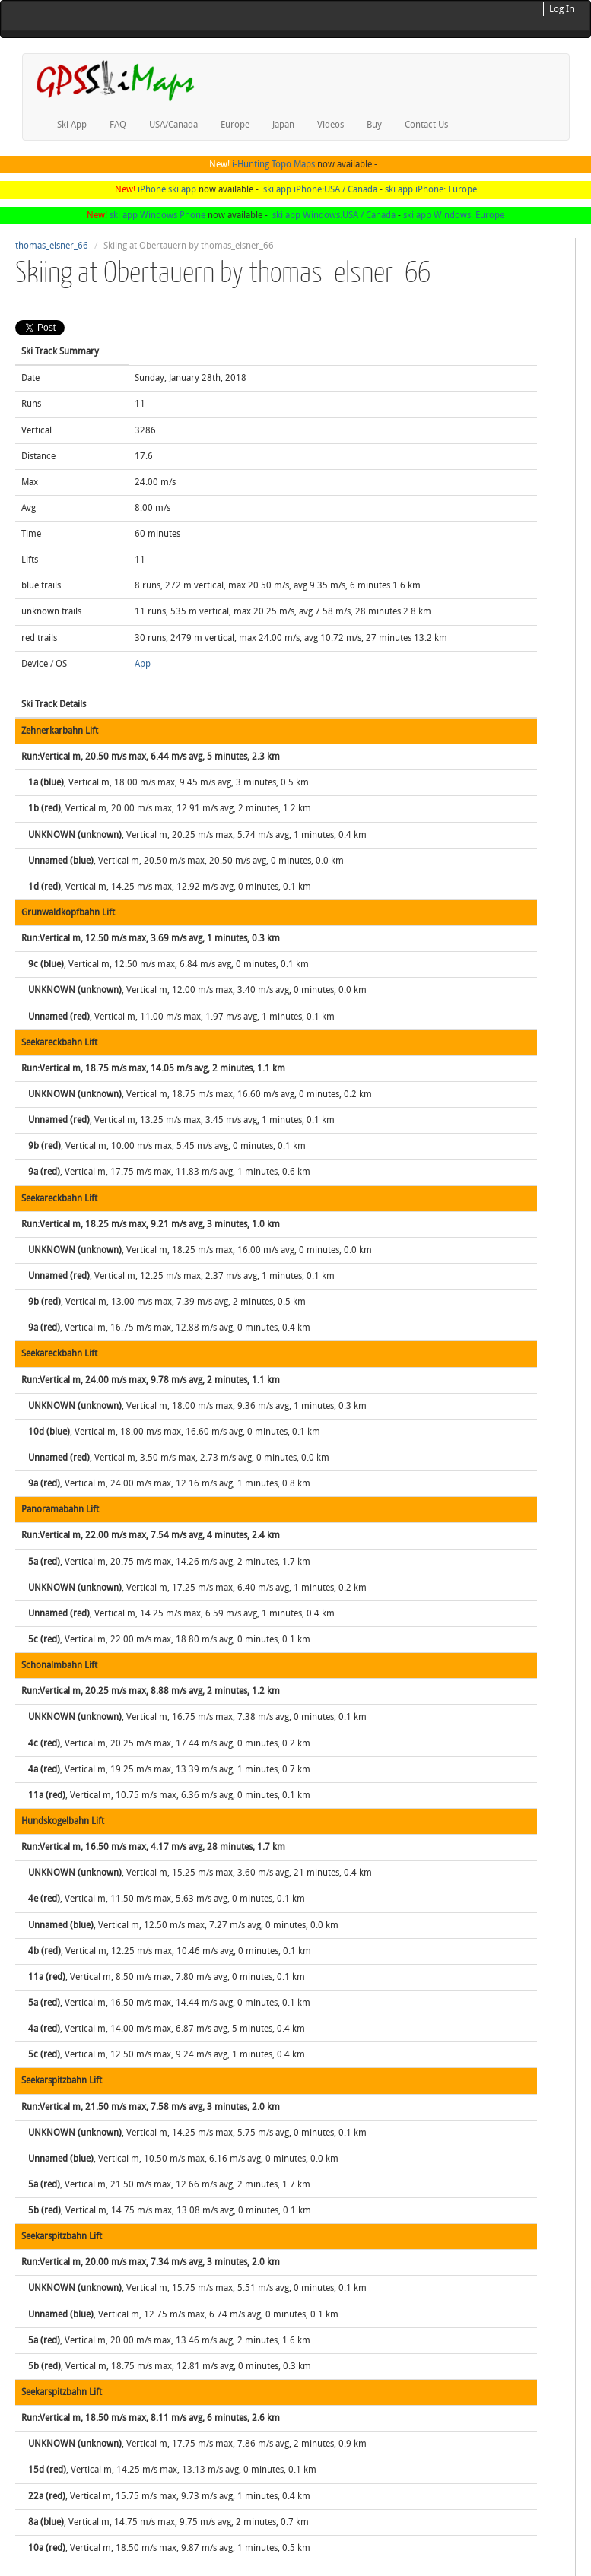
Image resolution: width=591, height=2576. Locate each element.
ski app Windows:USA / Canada (334, 215)
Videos (330, 124)
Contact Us (426, 124)
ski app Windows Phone (157, 215)
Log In (561, 9)
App (143, 663)
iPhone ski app (167, 189)
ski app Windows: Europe (453, 215)
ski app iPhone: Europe (431, 189)
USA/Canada (173, 124)
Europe (235, 124)
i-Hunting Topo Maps (273, 164)
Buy (374, 124)
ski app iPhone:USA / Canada (320, 189)
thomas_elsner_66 (51, 245)
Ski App (72, 124)
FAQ (118, 124)
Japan (283, 124)
